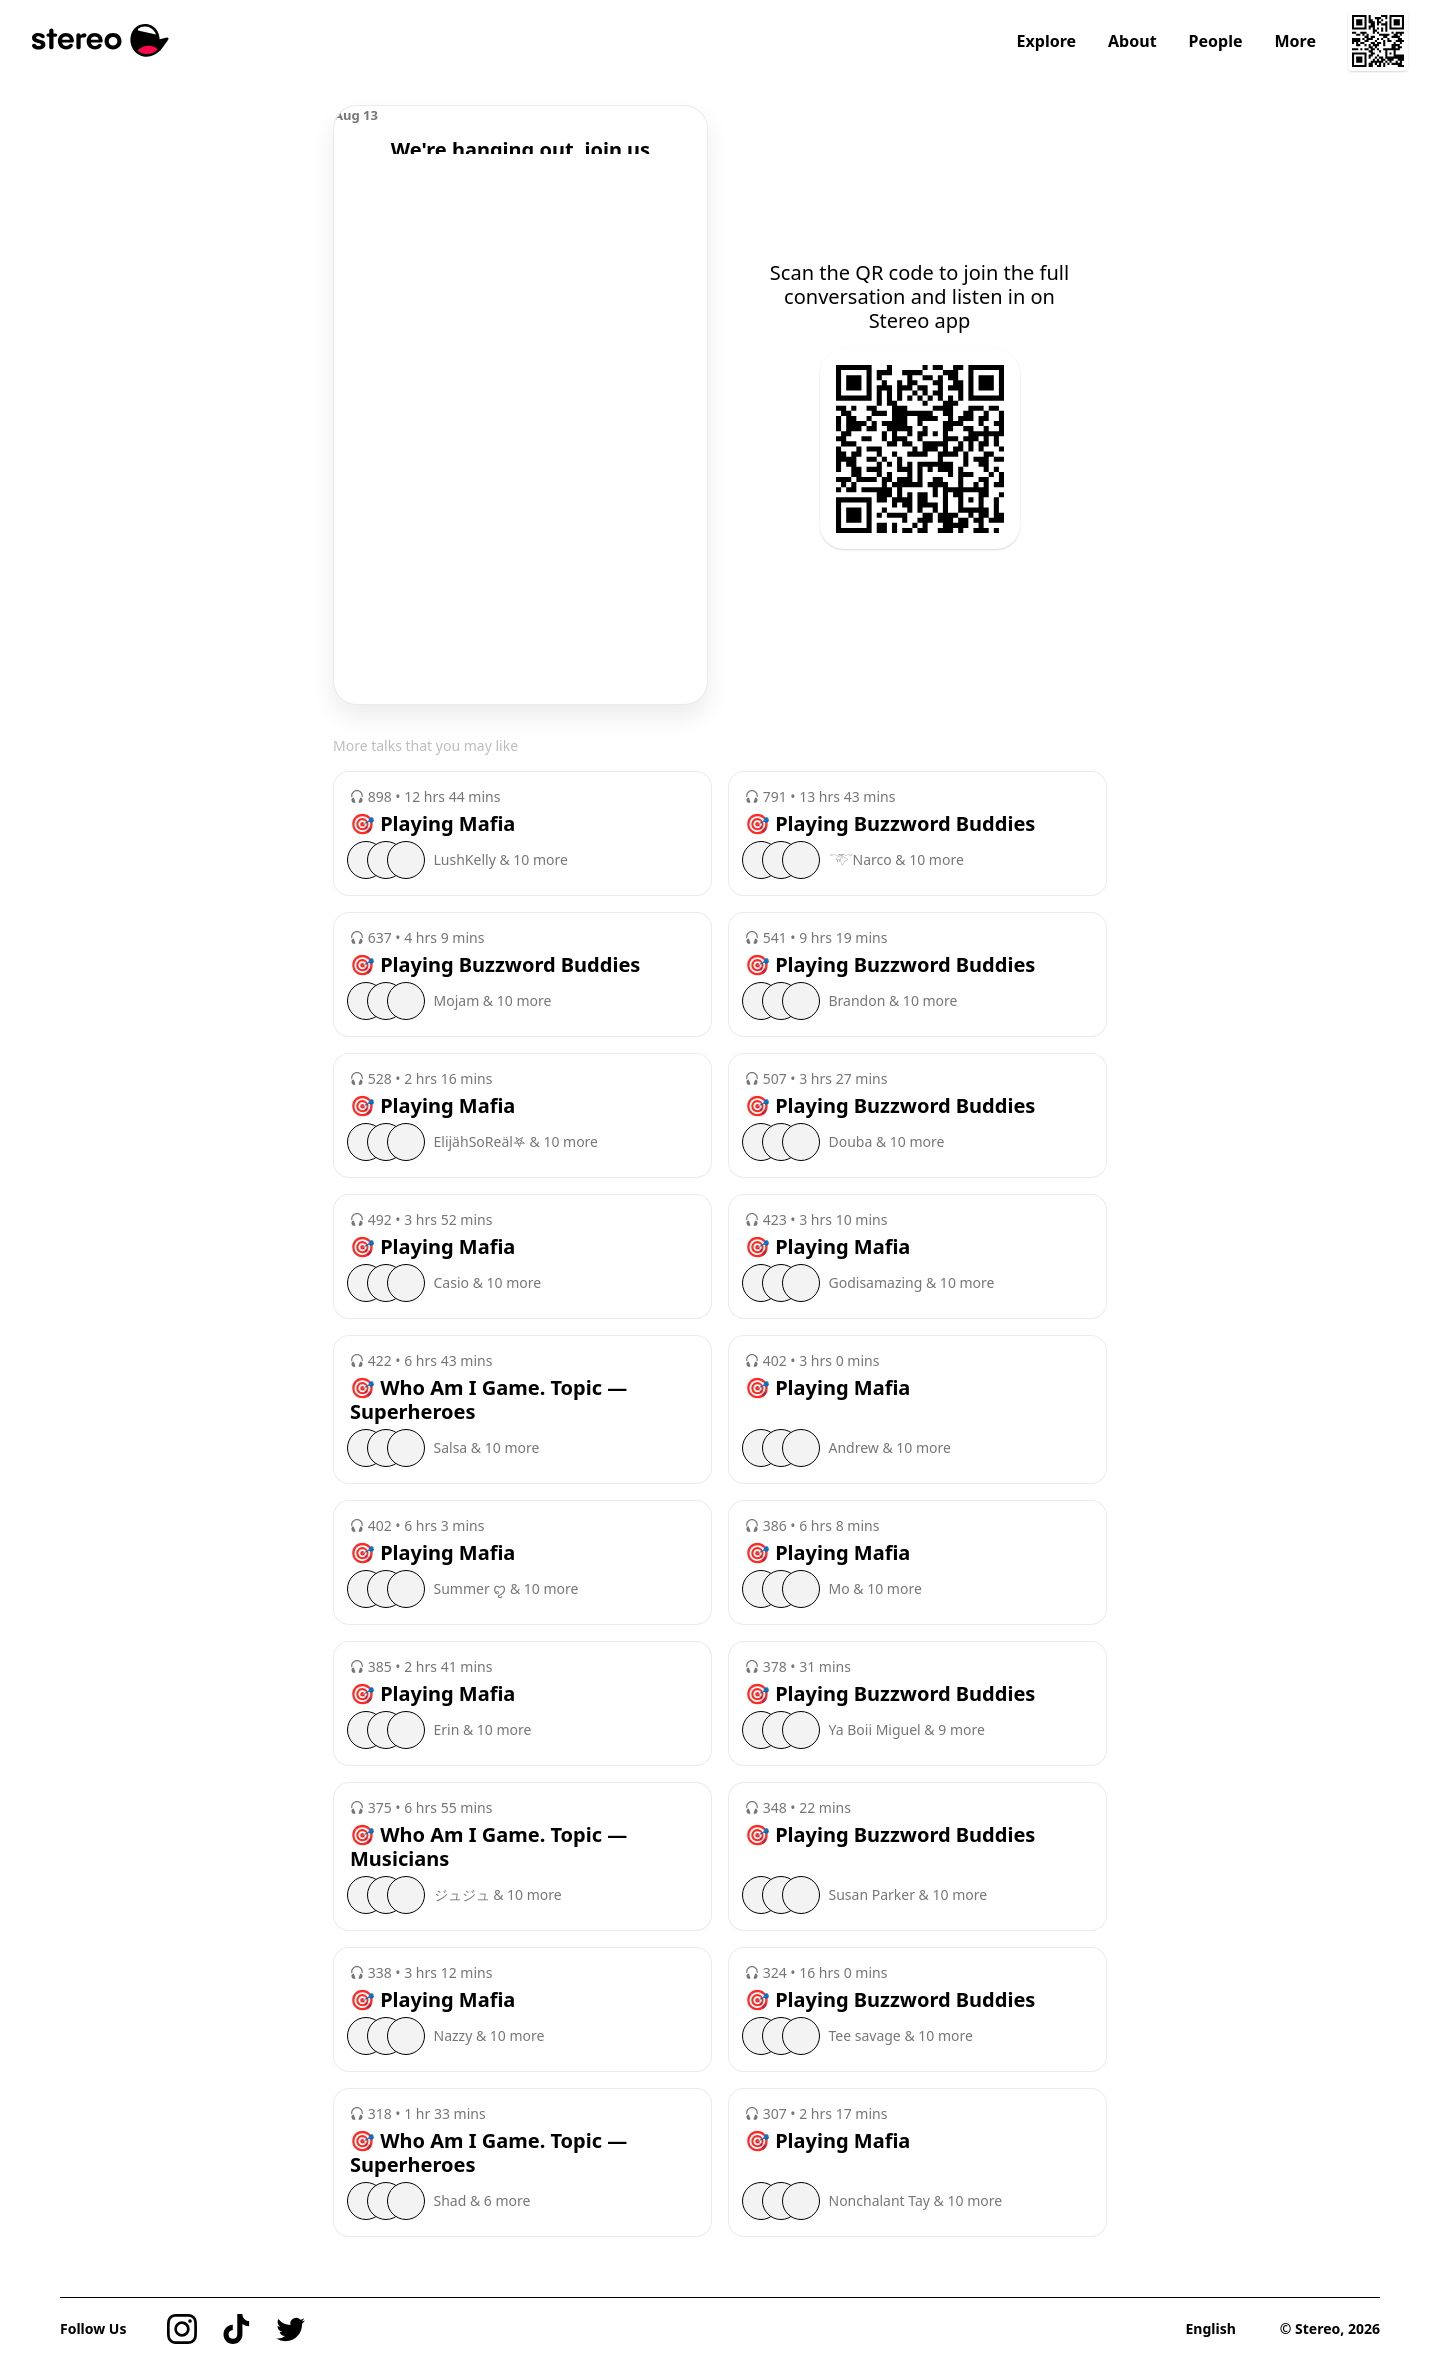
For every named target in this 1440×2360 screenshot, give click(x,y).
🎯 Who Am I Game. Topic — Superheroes (488, 1400)
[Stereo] (100, 40)
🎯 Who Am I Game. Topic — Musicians (488, 1847)
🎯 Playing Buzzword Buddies (890, 824)
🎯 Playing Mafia (432, 824)
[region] (520, 130)
